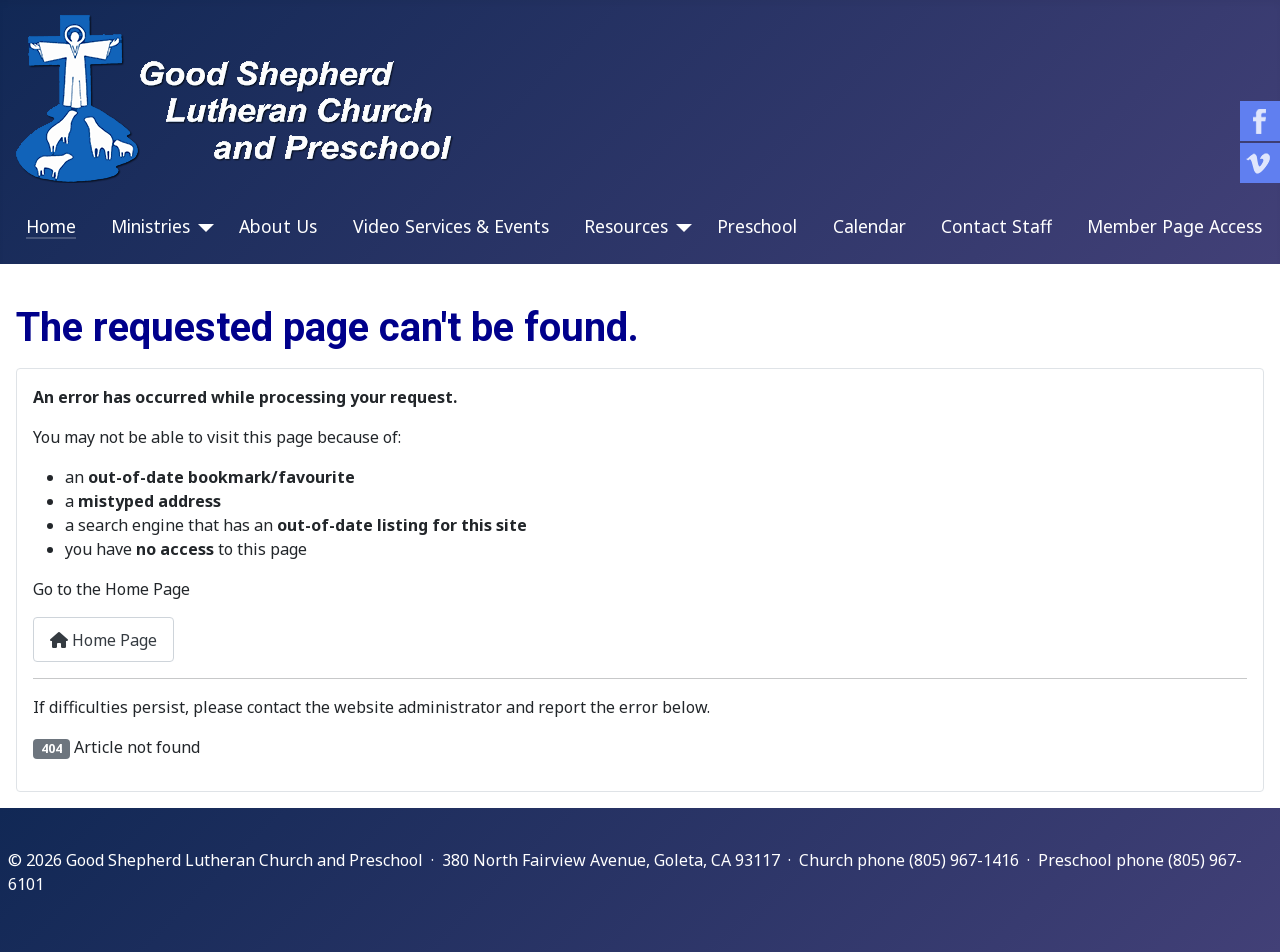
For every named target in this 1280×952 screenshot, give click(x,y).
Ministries (150, 226)
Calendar (869, 226)
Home (51, 226)
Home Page (103, 640)
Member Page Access (1174, 226)
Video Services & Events (451, 226)
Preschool (757, 226)
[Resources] (679, 228)
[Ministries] (201, 228)
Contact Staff (996, 226)
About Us (278, 226)
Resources (626, 226)
